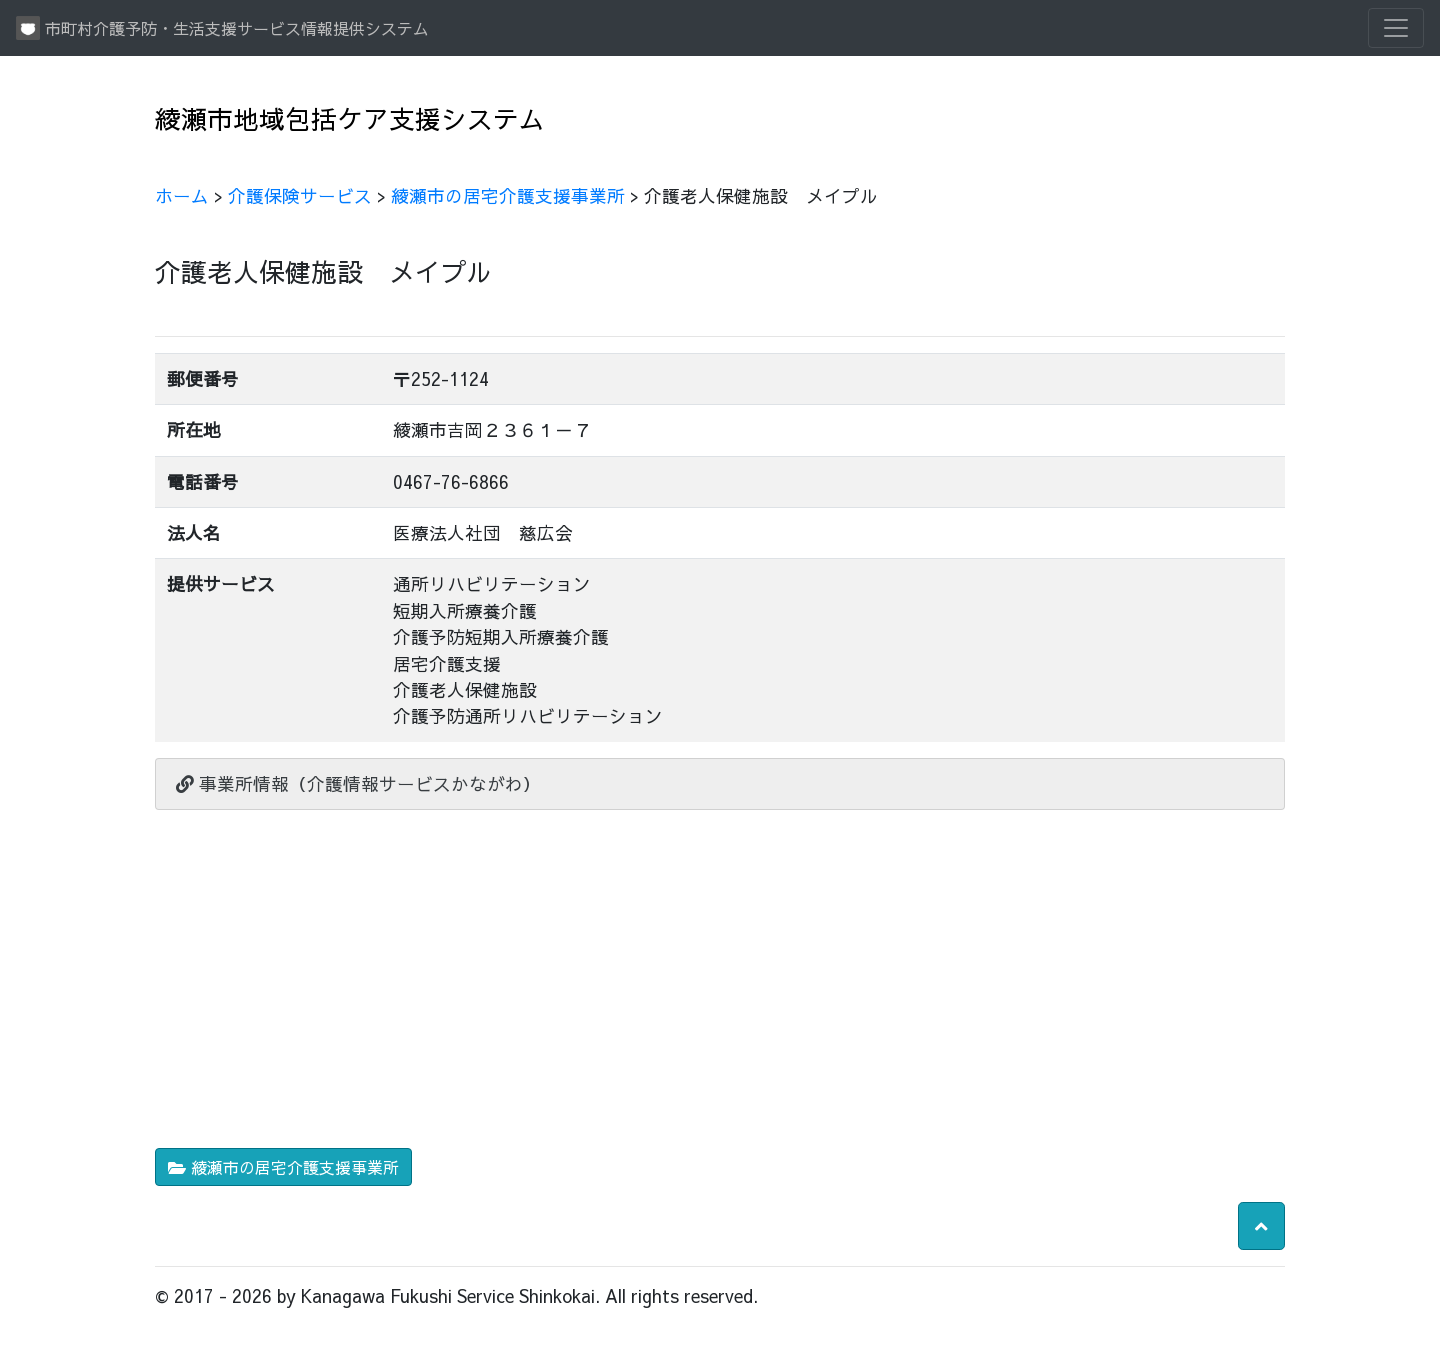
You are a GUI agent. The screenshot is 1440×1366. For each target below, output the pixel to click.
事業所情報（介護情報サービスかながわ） (358, 783)
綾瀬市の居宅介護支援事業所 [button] (283, 1167)
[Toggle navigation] (1396, 28)
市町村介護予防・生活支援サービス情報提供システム (222, 28)
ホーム (182, 195)
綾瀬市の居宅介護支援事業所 (508, 195)
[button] (1261, 1226)
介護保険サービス (300, 195)
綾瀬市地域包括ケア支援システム (350, 118)
